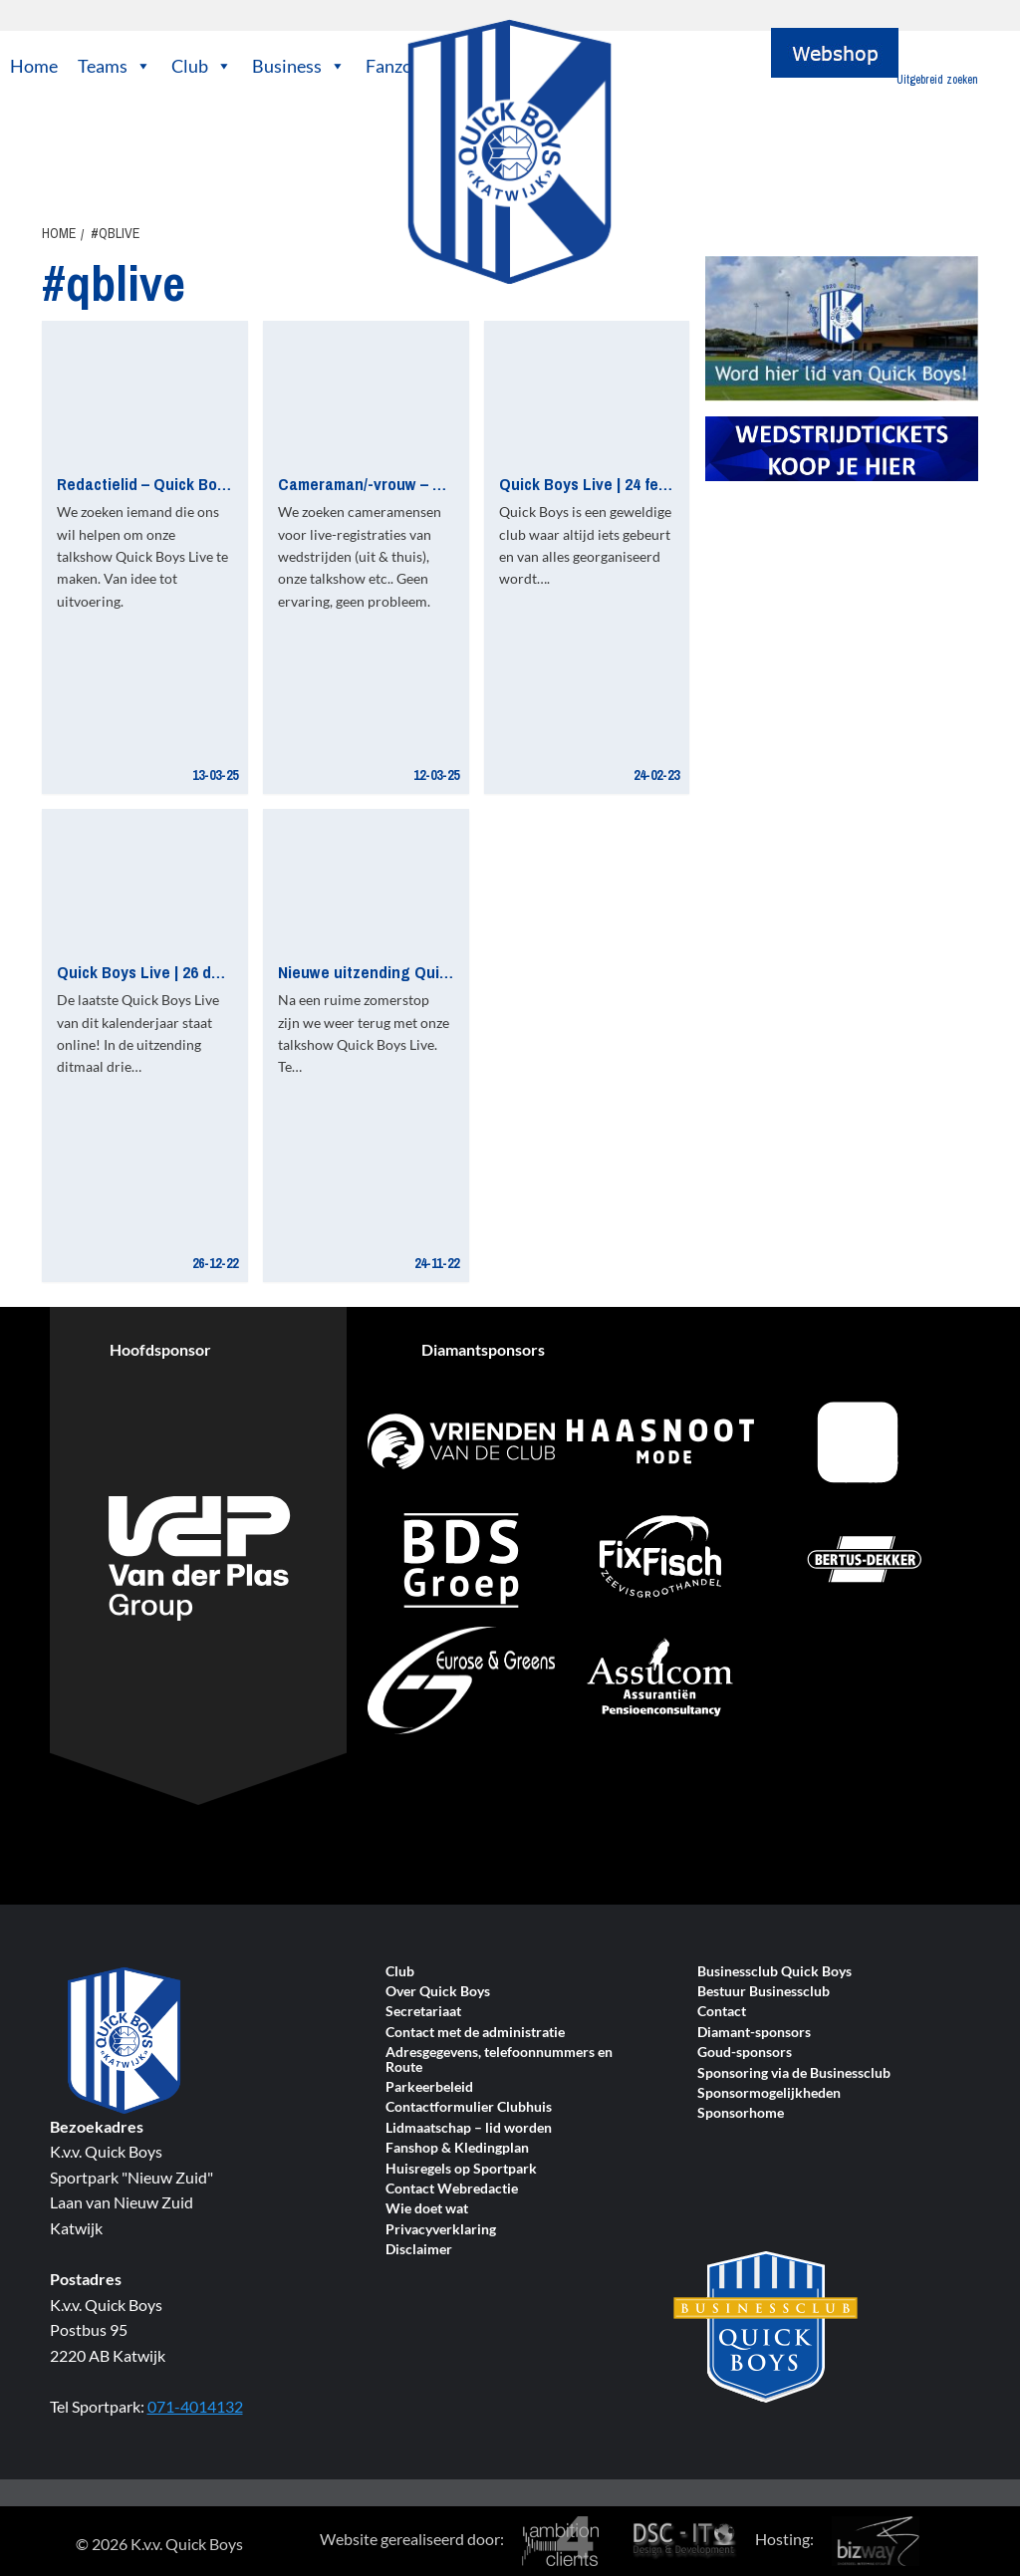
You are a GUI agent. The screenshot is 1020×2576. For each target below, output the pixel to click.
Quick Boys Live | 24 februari (600, 483)
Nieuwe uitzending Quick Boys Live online (427, 971)
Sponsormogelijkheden (769, 2093)
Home (34, 66)
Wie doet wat (426, 2208)
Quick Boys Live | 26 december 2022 (183, 971)
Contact (721, 2011)
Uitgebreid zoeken (937, 80)
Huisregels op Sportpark (461, 2169)
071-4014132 (195, 2406)
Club (201, 66)
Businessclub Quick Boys (774, 1971)
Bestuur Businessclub (763, 1991)
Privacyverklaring (440, 2229)
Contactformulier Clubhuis (468, 2107)
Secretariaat (423, 2011)
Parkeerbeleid (429, 2087)
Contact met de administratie (475, 2032)
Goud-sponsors (744, 2052)
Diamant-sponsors (754, 2032)
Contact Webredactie (451, 2189)
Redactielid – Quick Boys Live (162, 483)
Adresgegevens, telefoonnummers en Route (499, 2059)
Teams (114, 66)
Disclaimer (418, 2249)
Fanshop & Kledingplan (457, 2148)
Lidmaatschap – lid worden (468, 2128)
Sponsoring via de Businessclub (794, 2073)
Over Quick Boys (437, 1991)
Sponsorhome (740, 2113)
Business (299, 66)
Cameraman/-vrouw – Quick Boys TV (406, 483)
